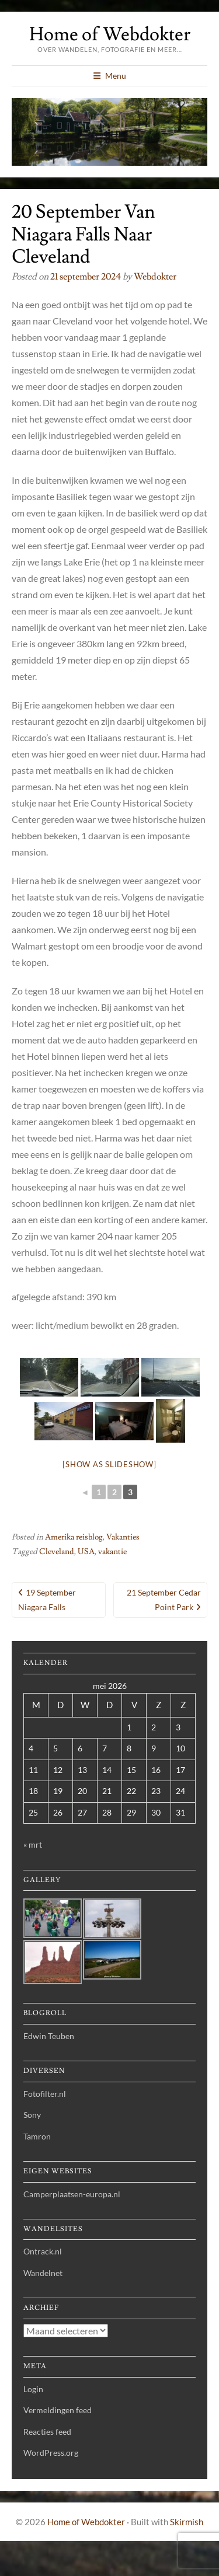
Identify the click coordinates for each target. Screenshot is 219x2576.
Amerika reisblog (74, 1537)
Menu (115, 76)
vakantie (112, 1552)
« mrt (32, 1844)
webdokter (155, 276)
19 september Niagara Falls (47, 1599)
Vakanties (123, 1537)
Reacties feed (47, 2432)
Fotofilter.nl (44, 2094)
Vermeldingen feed (57, 2410)
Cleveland (56, 1552)
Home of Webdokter (109, 34)
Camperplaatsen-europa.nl (71, 2194)
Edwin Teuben (48, 2036)
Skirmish (186, 2521)
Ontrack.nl (42, 2251)
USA (86, 1552)
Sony (32, 2115)
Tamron (37, 2136)
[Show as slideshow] (109, 1464)
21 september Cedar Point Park (164, 1599)
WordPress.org (50, 2453)
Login (33, 2389)
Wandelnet (42, 2273)
